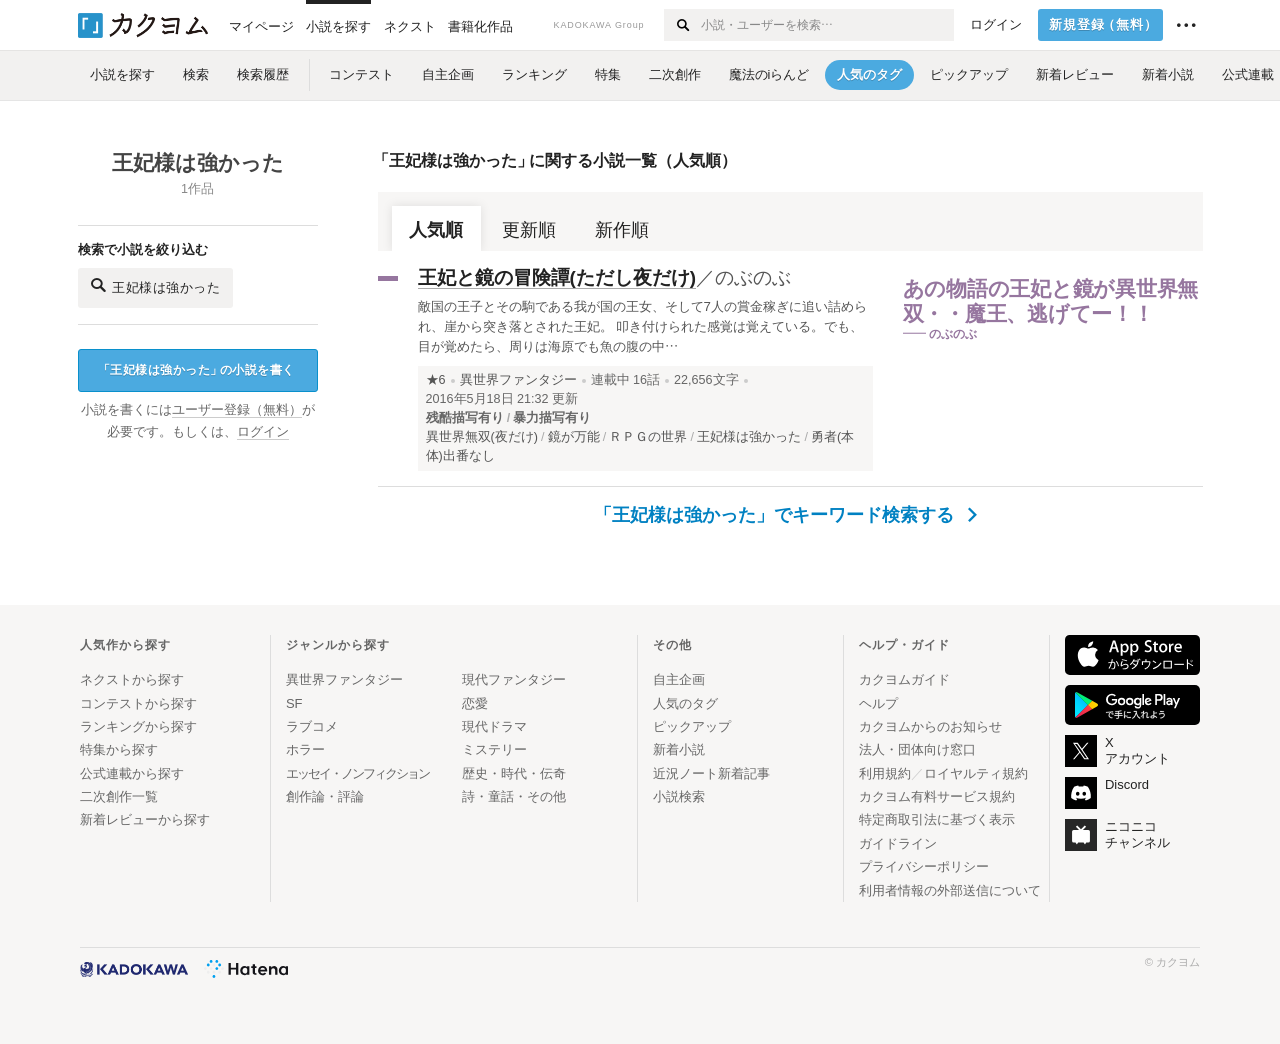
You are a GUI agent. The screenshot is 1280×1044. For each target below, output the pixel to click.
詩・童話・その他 (514, 796)
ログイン (996, 25)
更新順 (529, 230)
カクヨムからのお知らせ (930, 726)
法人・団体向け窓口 (917, 749)
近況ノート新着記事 (711, 773)
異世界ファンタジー (518, 380)
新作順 (622, 230)
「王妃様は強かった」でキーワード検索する (785, 515)
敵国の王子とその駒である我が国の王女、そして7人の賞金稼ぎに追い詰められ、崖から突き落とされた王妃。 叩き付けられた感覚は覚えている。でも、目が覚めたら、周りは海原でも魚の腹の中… (642, 326)
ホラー (305, 749)
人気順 (436, 230)
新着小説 (679, 749)
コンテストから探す (138, 703)
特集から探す (119, 749)
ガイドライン (898, 843)
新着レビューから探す (145, 819)
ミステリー (494, 749)
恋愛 (475, 703)
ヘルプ (878, 703)
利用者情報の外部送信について (950, 890)
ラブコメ (312, 726)
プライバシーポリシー (924, 866)
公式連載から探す (132, 773)
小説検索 (679, 796)
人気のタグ (685, 703)
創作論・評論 (325, 796)
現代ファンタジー (514, 679)
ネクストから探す (132, 679)
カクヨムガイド (904, 679)
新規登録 (1103, 25)
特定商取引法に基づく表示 (937, 819)
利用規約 (885, 773)
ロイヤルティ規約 (976, 773)
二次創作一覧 (119, 796)
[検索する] (681, 25)
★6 (436, 380)
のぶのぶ (753, 277)
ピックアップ (692, 726)
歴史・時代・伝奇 (514, 773)
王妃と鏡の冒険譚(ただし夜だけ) (557, 277)
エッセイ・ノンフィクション (357, 773)
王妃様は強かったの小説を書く (196, 370)
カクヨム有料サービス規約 (937, 796)
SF (294, 703)
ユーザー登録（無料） (237, 410)
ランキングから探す (138, 726)
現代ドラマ (494, 726)
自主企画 (679, 679)
